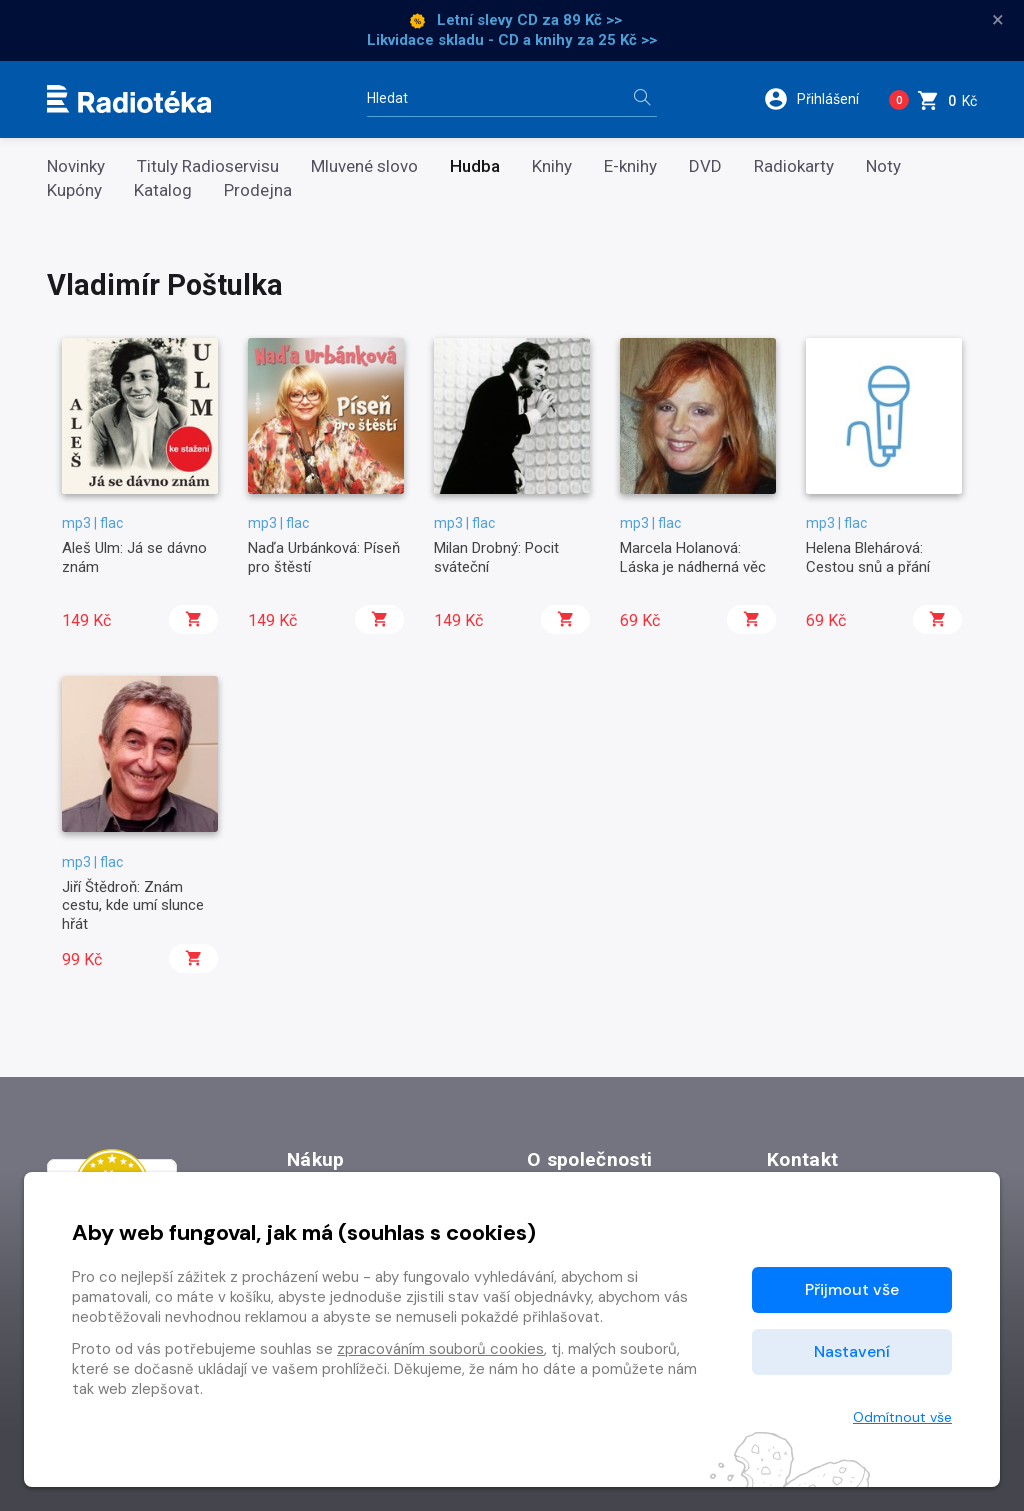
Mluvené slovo (364, 166)
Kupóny (74, 190)
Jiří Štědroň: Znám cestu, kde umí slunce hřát (133, 905)
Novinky (76, 166)
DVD (705, 166)
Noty (883, 166)
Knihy (552, 166)
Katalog (163, 190)
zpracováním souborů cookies (440, 1349)
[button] (818, 99)
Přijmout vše (852, 1289)
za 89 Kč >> (582, 20)
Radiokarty (794, 166)
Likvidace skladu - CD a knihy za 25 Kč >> (512, 40)
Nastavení (852, 1351)
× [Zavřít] (998, 20)
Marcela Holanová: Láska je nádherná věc (693, 557)
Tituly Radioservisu (208, 166)
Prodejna (258, 190)
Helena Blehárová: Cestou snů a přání (868, 557)
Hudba (475, 166)
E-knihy (630, 166)
